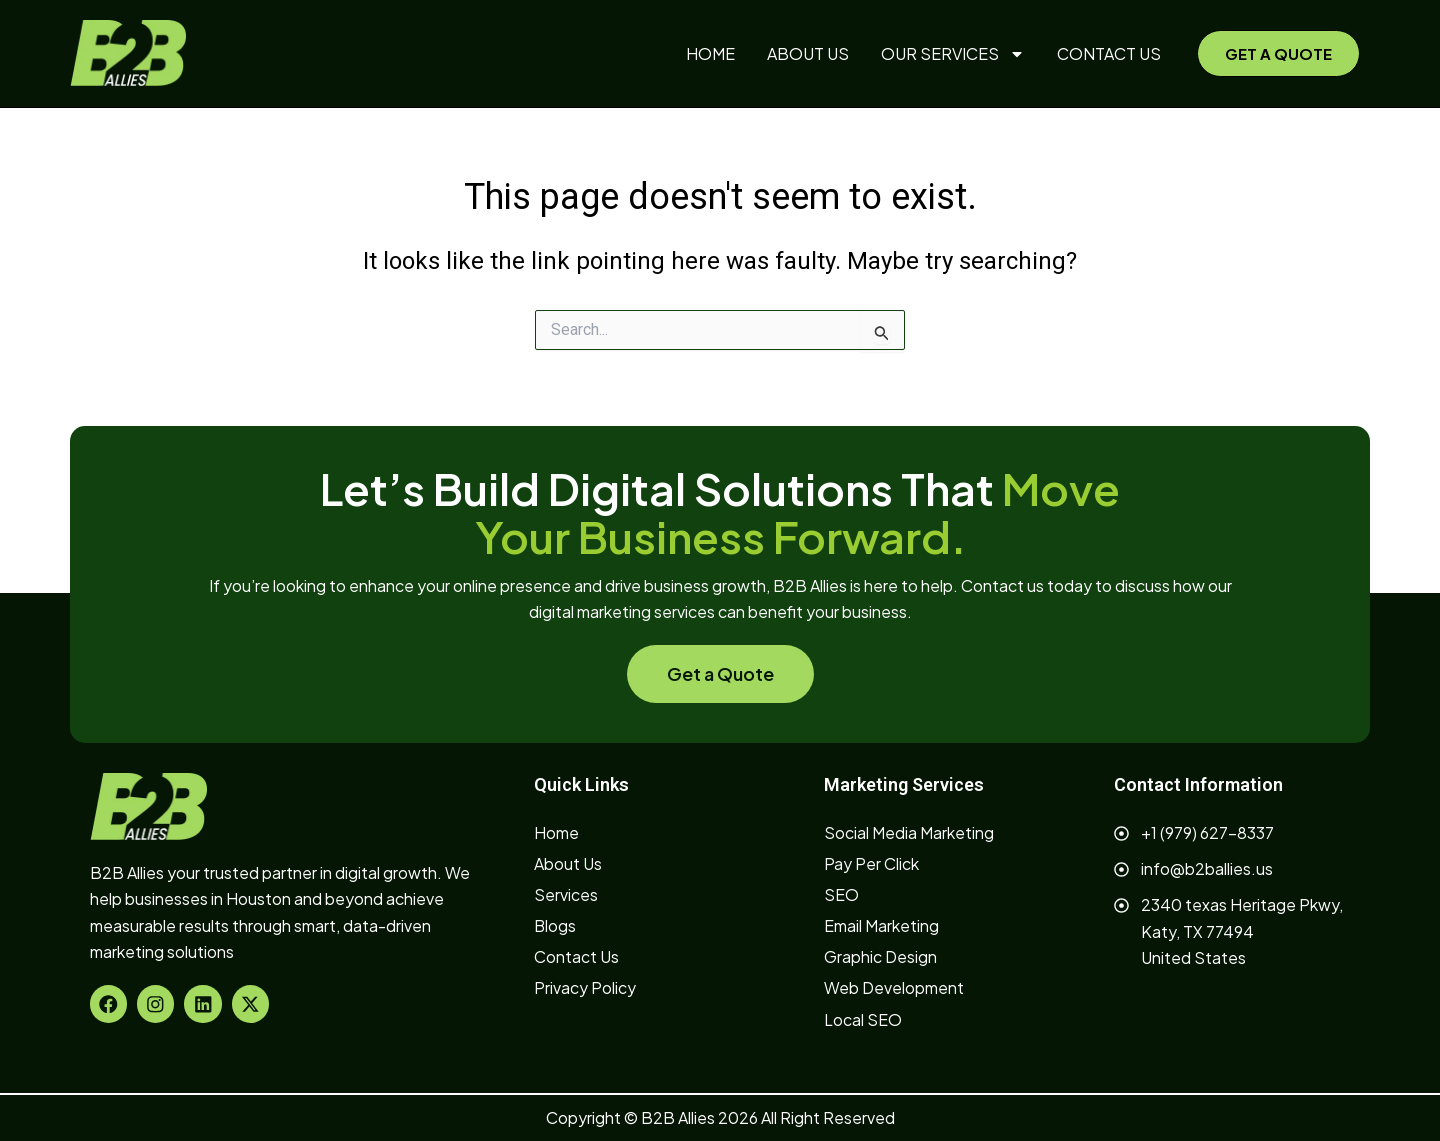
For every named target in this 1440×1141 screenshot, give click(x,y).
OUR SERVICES (953, 54)
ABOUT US (808, 53)
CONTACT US (1109, 53)
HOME (710, 53)
